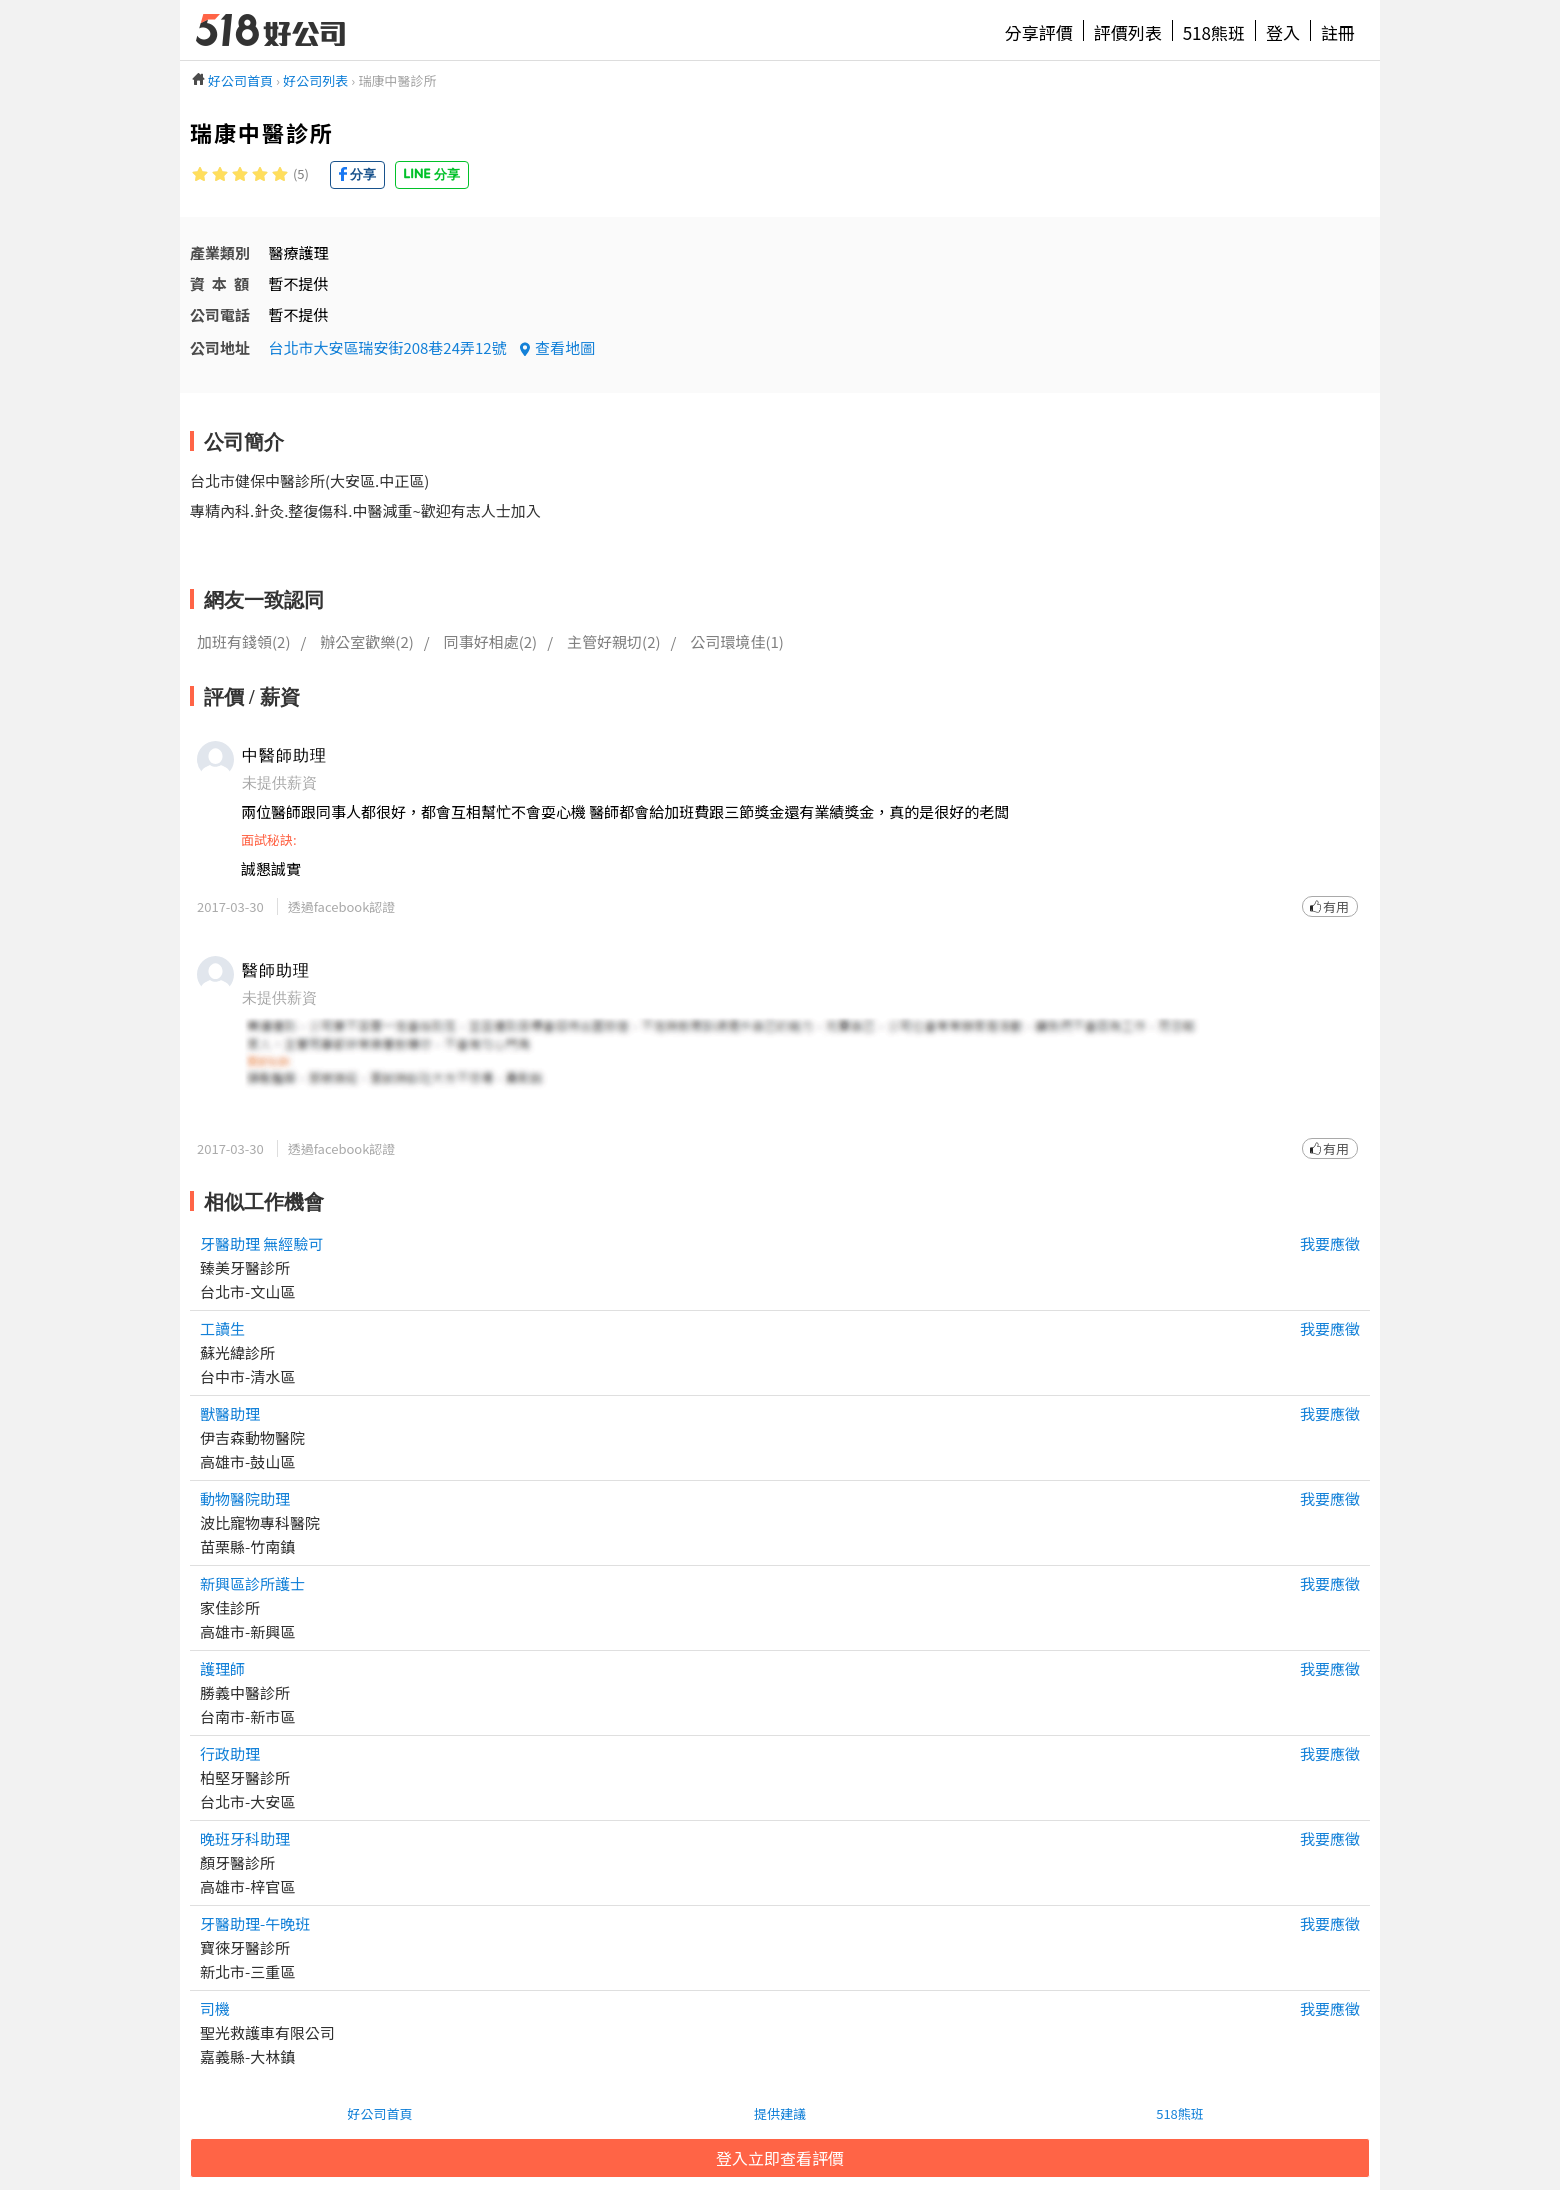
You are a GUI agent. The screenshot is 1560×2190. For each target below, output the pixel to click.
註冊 (1338, 32)
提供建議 (780, 2113)
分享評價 (1039, 32)
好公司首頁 (379, 2113)
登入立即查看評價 (780, 2158)
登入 (1283, 32)
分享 (363, 174)
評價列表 (1128, 32)
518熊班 (1214, 32)
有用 (1336, 906)
